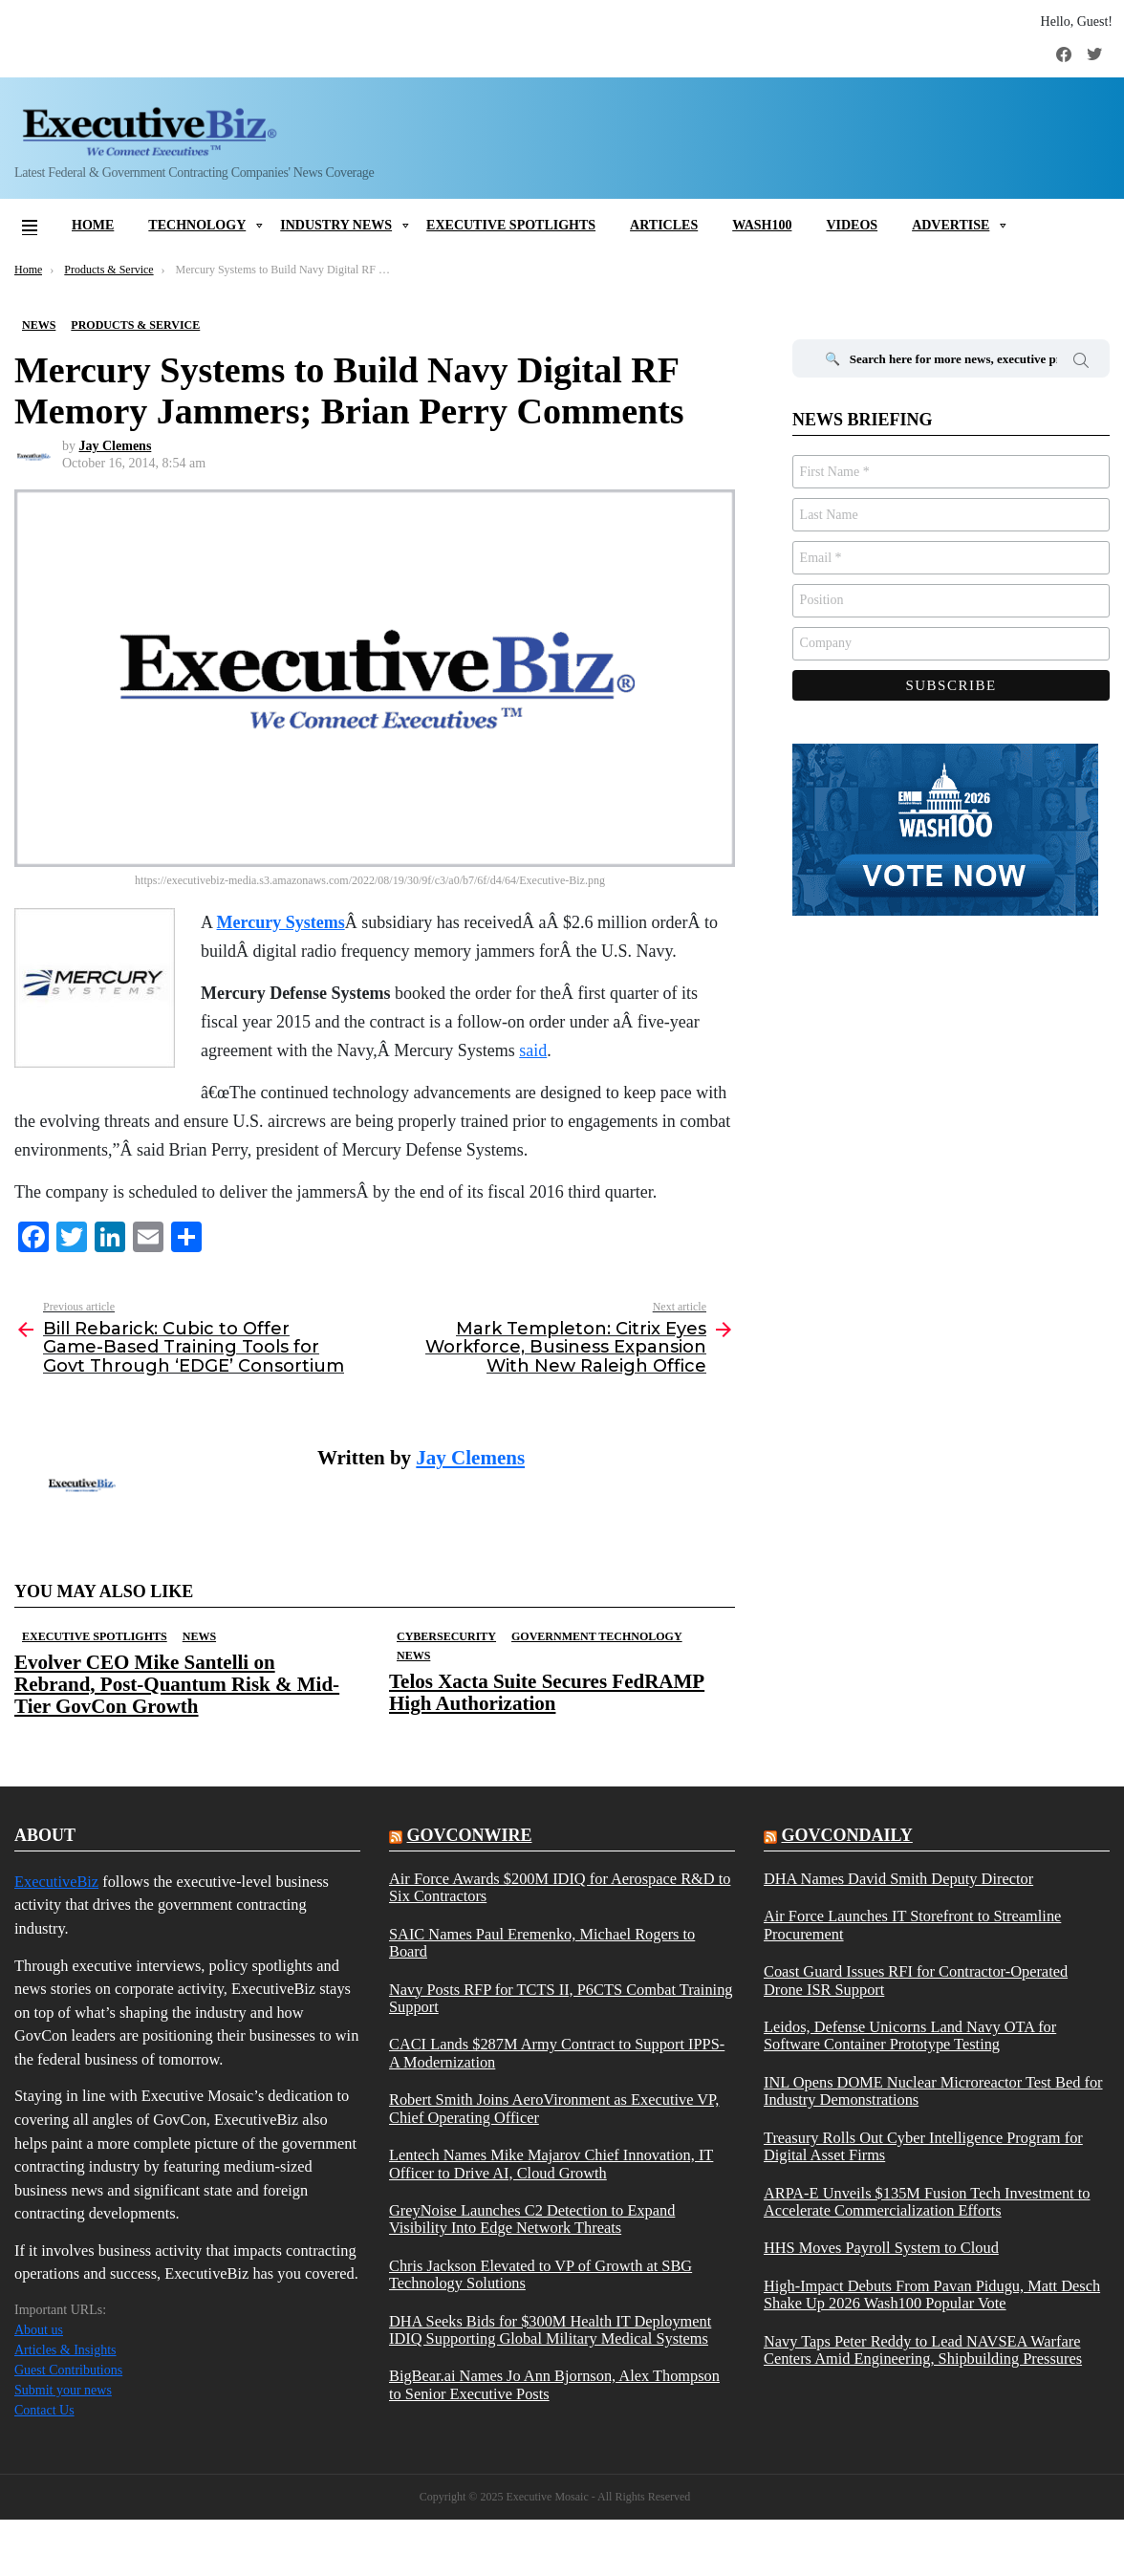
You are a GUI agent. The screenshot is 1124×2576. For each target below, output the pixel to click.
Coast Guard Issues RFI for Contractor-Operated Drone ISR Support (916, 1980)
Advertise (950, 225)
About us (38, 2330)
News (199, 1636)
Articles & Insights (65, 2350)
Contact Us (44, 2410)
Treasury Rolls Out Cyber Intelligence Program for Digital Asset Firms (923, 2147)
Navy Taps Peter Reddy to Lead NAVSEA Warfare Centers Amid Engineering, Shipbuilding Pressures (923, 2350)
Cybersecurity (446, 1636)
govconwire (468, 1835)
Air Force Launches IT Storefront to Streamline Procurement (912, 1925)
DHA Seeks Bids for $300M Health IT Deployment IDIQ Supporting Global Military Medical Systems (550, 2330)
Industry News (336, 225)
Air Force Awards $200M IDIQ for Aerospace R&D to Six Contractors (559, 1888)
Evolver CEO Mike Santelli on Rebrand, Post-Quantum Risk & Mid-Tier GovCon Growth (176, 1684)
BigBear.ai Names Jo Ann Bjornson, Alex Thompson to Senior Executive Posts (554, 2385)
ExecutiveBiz (56, 1881)
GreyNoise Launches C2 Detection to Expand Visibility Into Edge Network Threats (532, 2219)
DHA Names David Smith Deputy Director (898, 1879)
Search (1081, 363)
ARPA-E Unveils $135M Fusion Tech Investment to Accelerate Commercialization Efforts (927, 2202)
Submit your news (63, 2390)
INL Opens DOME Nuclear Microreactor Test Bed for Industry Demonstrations (933, 2091)
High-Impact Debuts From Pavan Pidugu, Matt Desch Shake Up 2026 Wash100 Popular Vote (932, 2295)
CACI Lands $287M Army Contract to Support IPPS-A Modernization (556, 2053)
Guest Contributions (68, 2370)
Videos (851, 225)
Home (93, 225)
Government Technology (596, 1636)
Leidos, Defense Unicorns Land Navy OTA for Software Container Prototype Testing (910, 2036)
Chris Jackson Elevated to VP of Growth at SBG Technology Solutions (540, 2275)
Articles (664, 225)
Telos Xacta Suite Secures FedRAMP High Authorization (546, 1692)
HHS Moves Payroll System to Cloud (881, 2248)
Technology (197, 225)
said (533, 1050)
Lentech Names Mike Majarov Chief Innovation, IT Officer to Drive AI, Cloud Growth (551, 2164)
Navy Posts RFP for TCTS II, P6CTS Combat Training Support (561, 1998)
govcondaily (846, 1835)
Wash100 (761, 225)
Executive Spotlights (510, 225)
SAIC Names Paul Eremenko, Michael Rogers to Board (542, 1943)
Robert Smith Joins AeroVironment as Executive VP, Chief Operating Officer (554, 2108)
